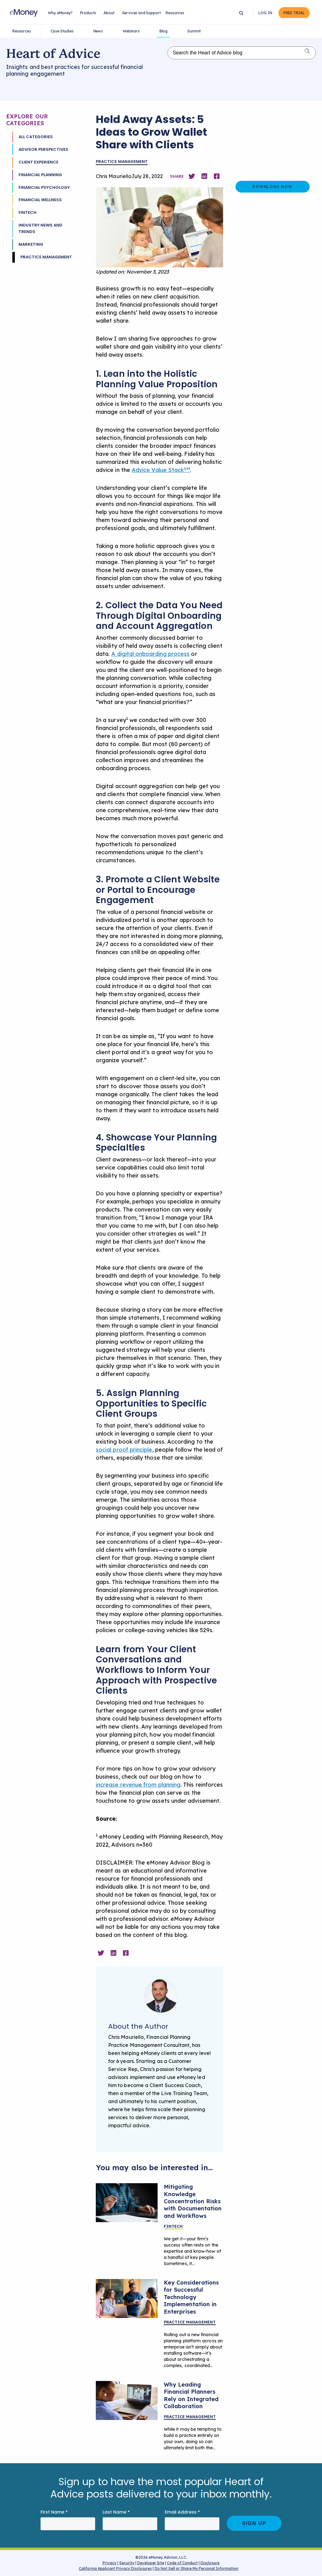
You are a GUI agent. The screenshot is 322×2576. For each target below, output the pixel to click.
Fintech (27, 212)
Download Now (272, 186)
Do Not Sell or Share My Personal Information (196, 2569)
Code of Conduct (182, 2563)
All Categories (36, 137)
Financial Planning (40, 175)
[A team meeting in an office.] (127, 2298)
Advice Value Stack (161, 469)
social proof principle (124, 1449)
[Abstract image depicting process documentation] (127, 2202)
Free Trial (294, 13)
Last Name (116, 2512)
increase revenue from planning (138, 1784)
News (98, 31)
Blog (163, 31)
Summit (194, 31)
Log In (265, 13)
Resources (175, 13)
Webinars (131, 31)
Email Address (182, 2512)
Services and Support (141, 13)
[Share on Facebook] (216, 176)
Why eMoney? (60, 13)
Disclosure (210, 2563)
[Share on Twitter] (192, 176)
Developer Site (150, 2563)
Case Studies (62, 31)
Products (88, 13)
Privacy (110, 2563)
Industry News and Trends (40, 228)
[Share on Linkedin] (204, 176)
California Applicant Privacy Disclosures (115, 2568)
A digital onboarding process (150, 653)
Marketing (31, 244)
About (109, 13)
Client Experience (38, 162)
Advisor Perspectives (43, 149)
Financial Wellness (40, 200)
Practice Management (46, 257)
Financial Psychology (44, 187)
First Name (54, 2512)
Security (126, 2563)
